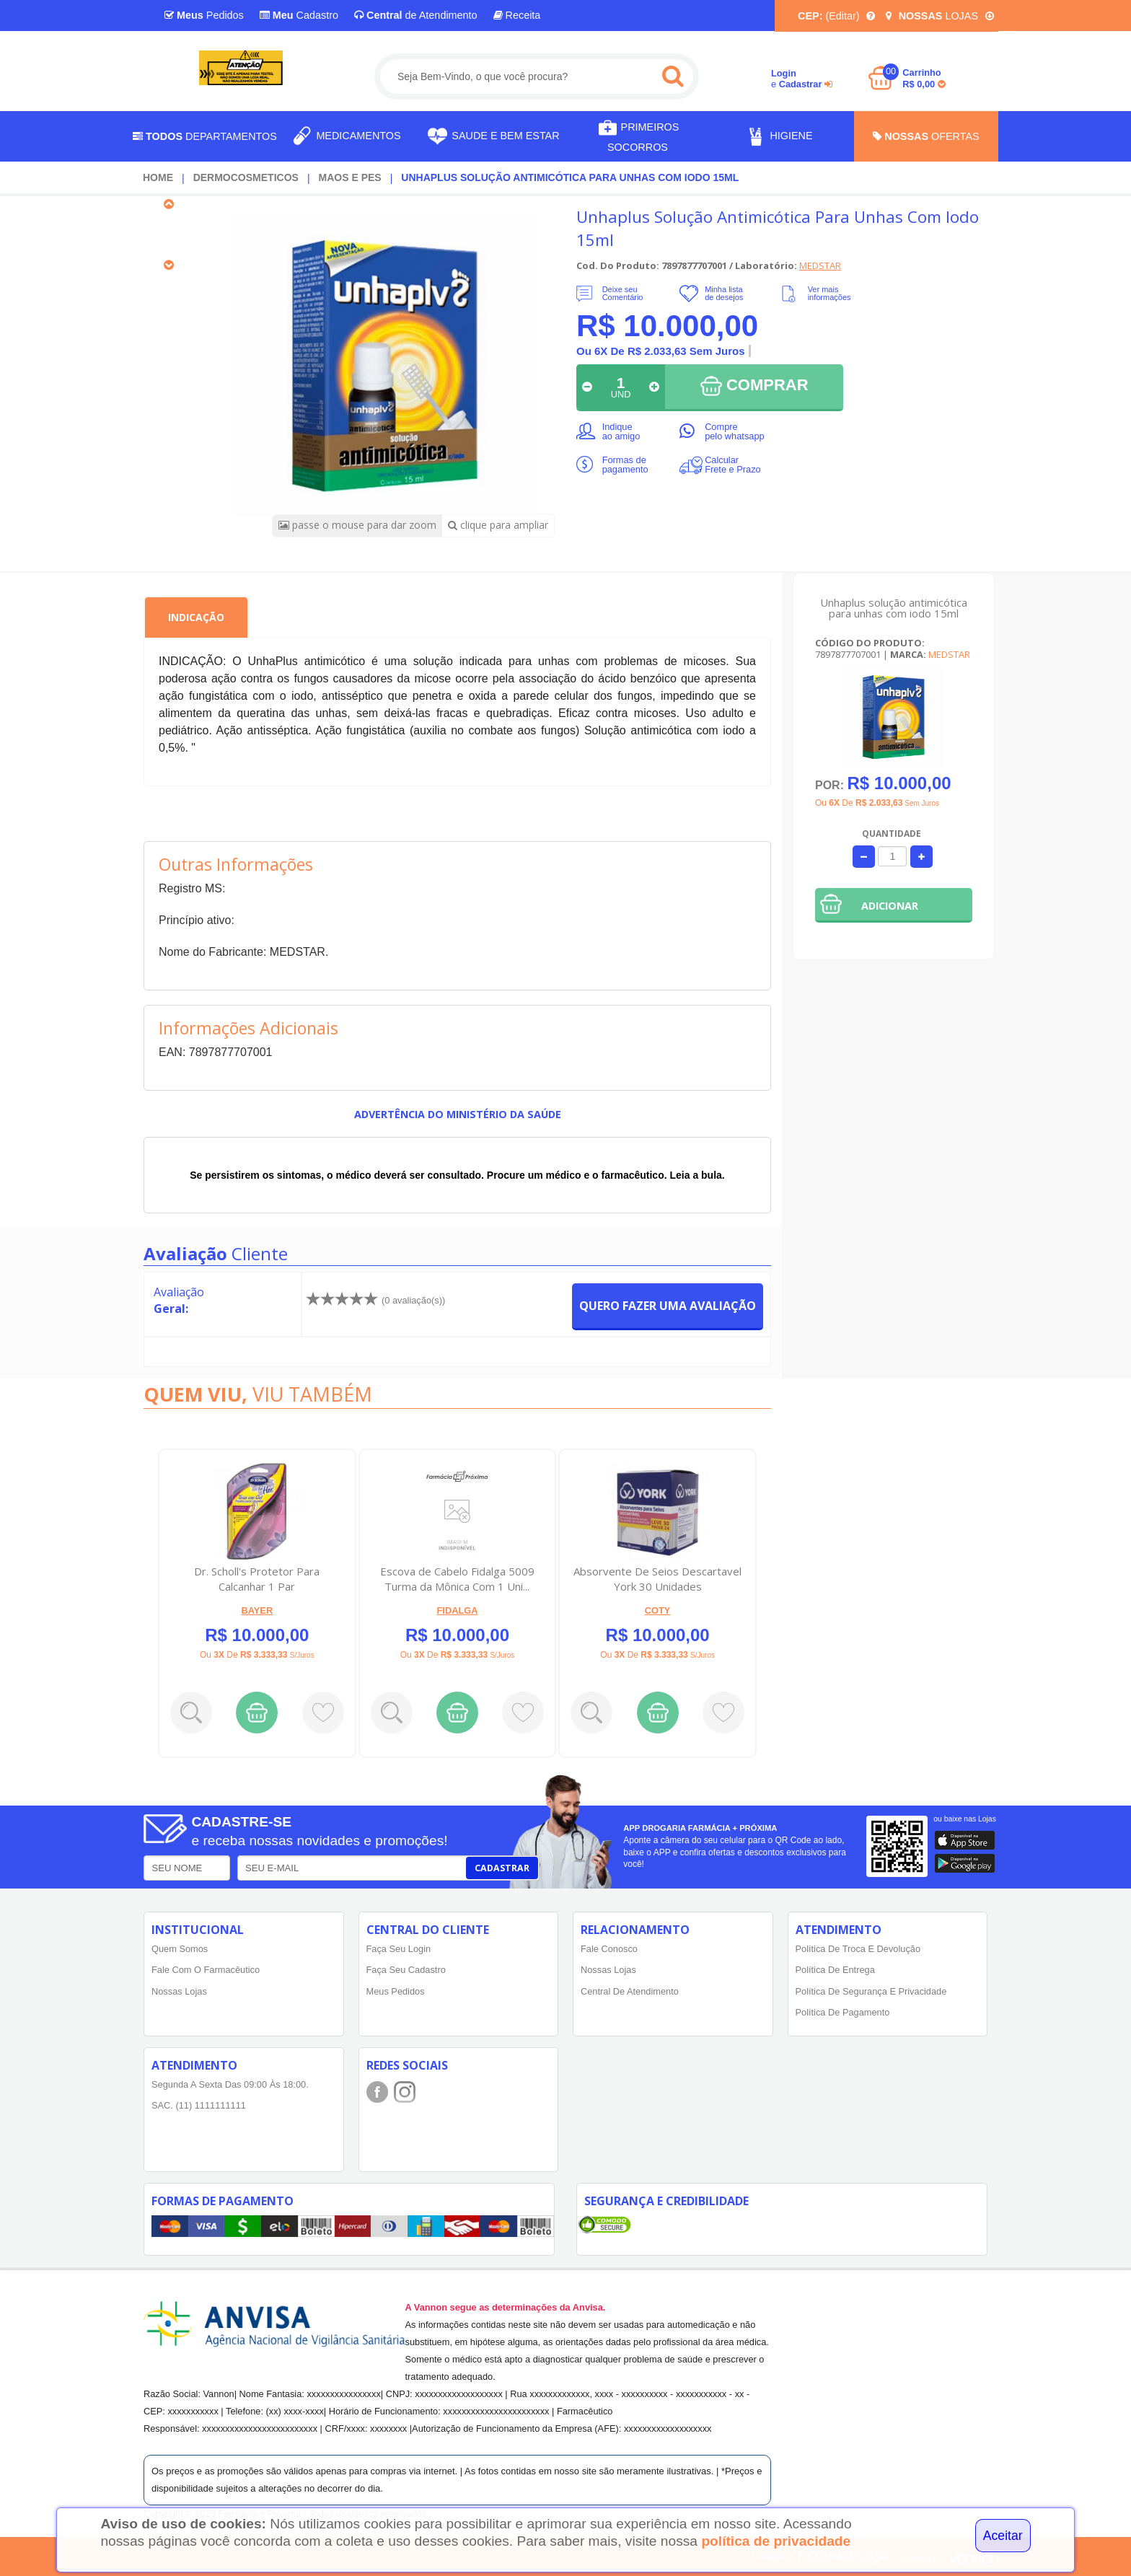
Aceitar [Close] (1003, 2535)
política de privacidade (775, 2541)
